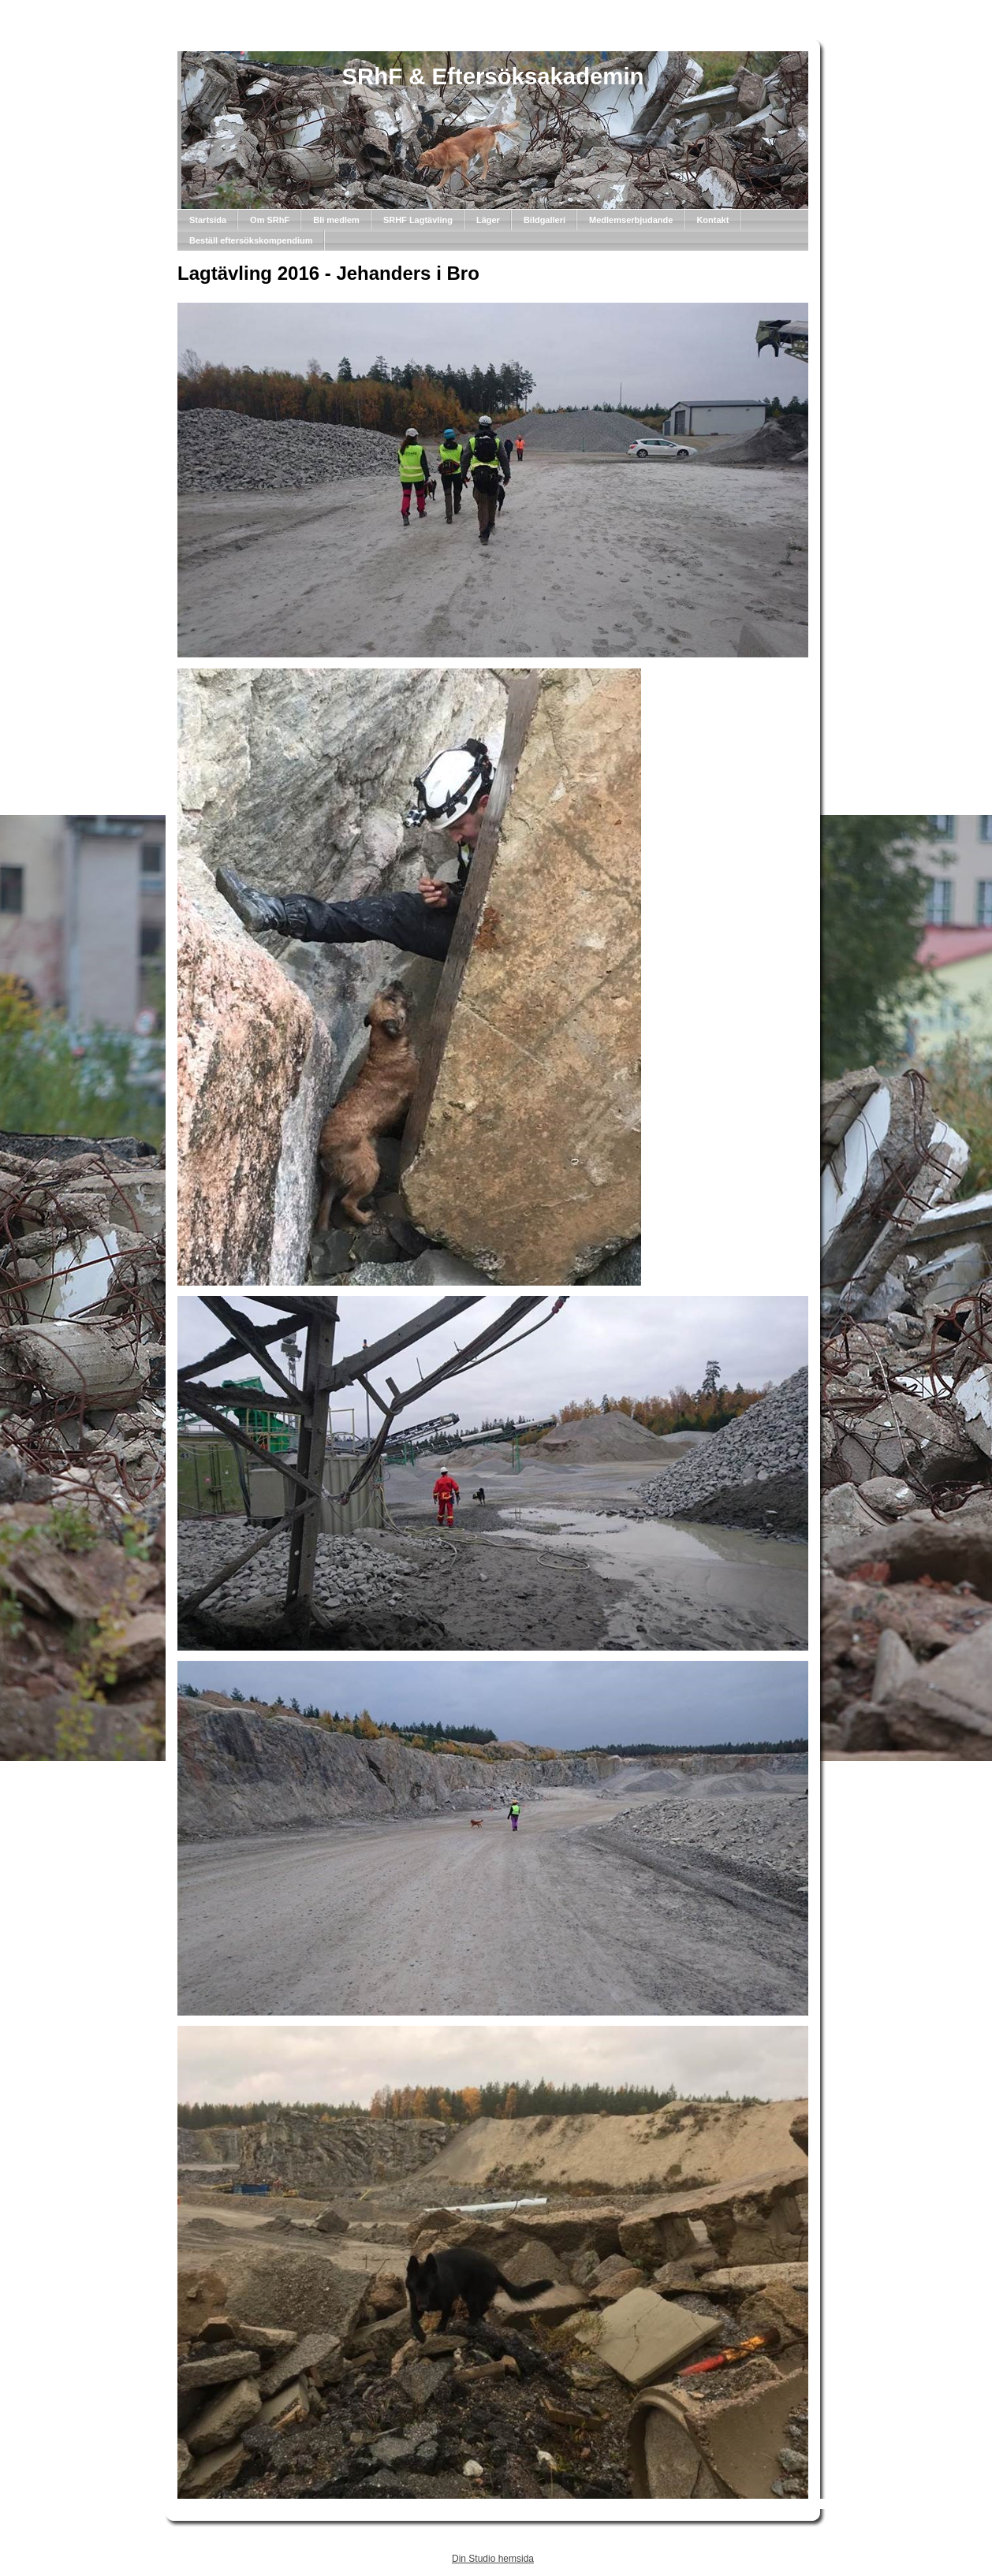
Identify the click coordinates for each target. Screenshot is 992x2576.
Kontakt (712, 220)
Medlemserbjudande (631, 220)
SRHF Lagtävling (418, 220)
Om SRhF (269, 220)
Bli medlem (336, 220)
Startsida (207, 220)
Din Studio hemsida (493, 2558)
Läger (488, 220)
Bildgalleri (544, 220)
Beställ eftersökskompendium (251, 240)
